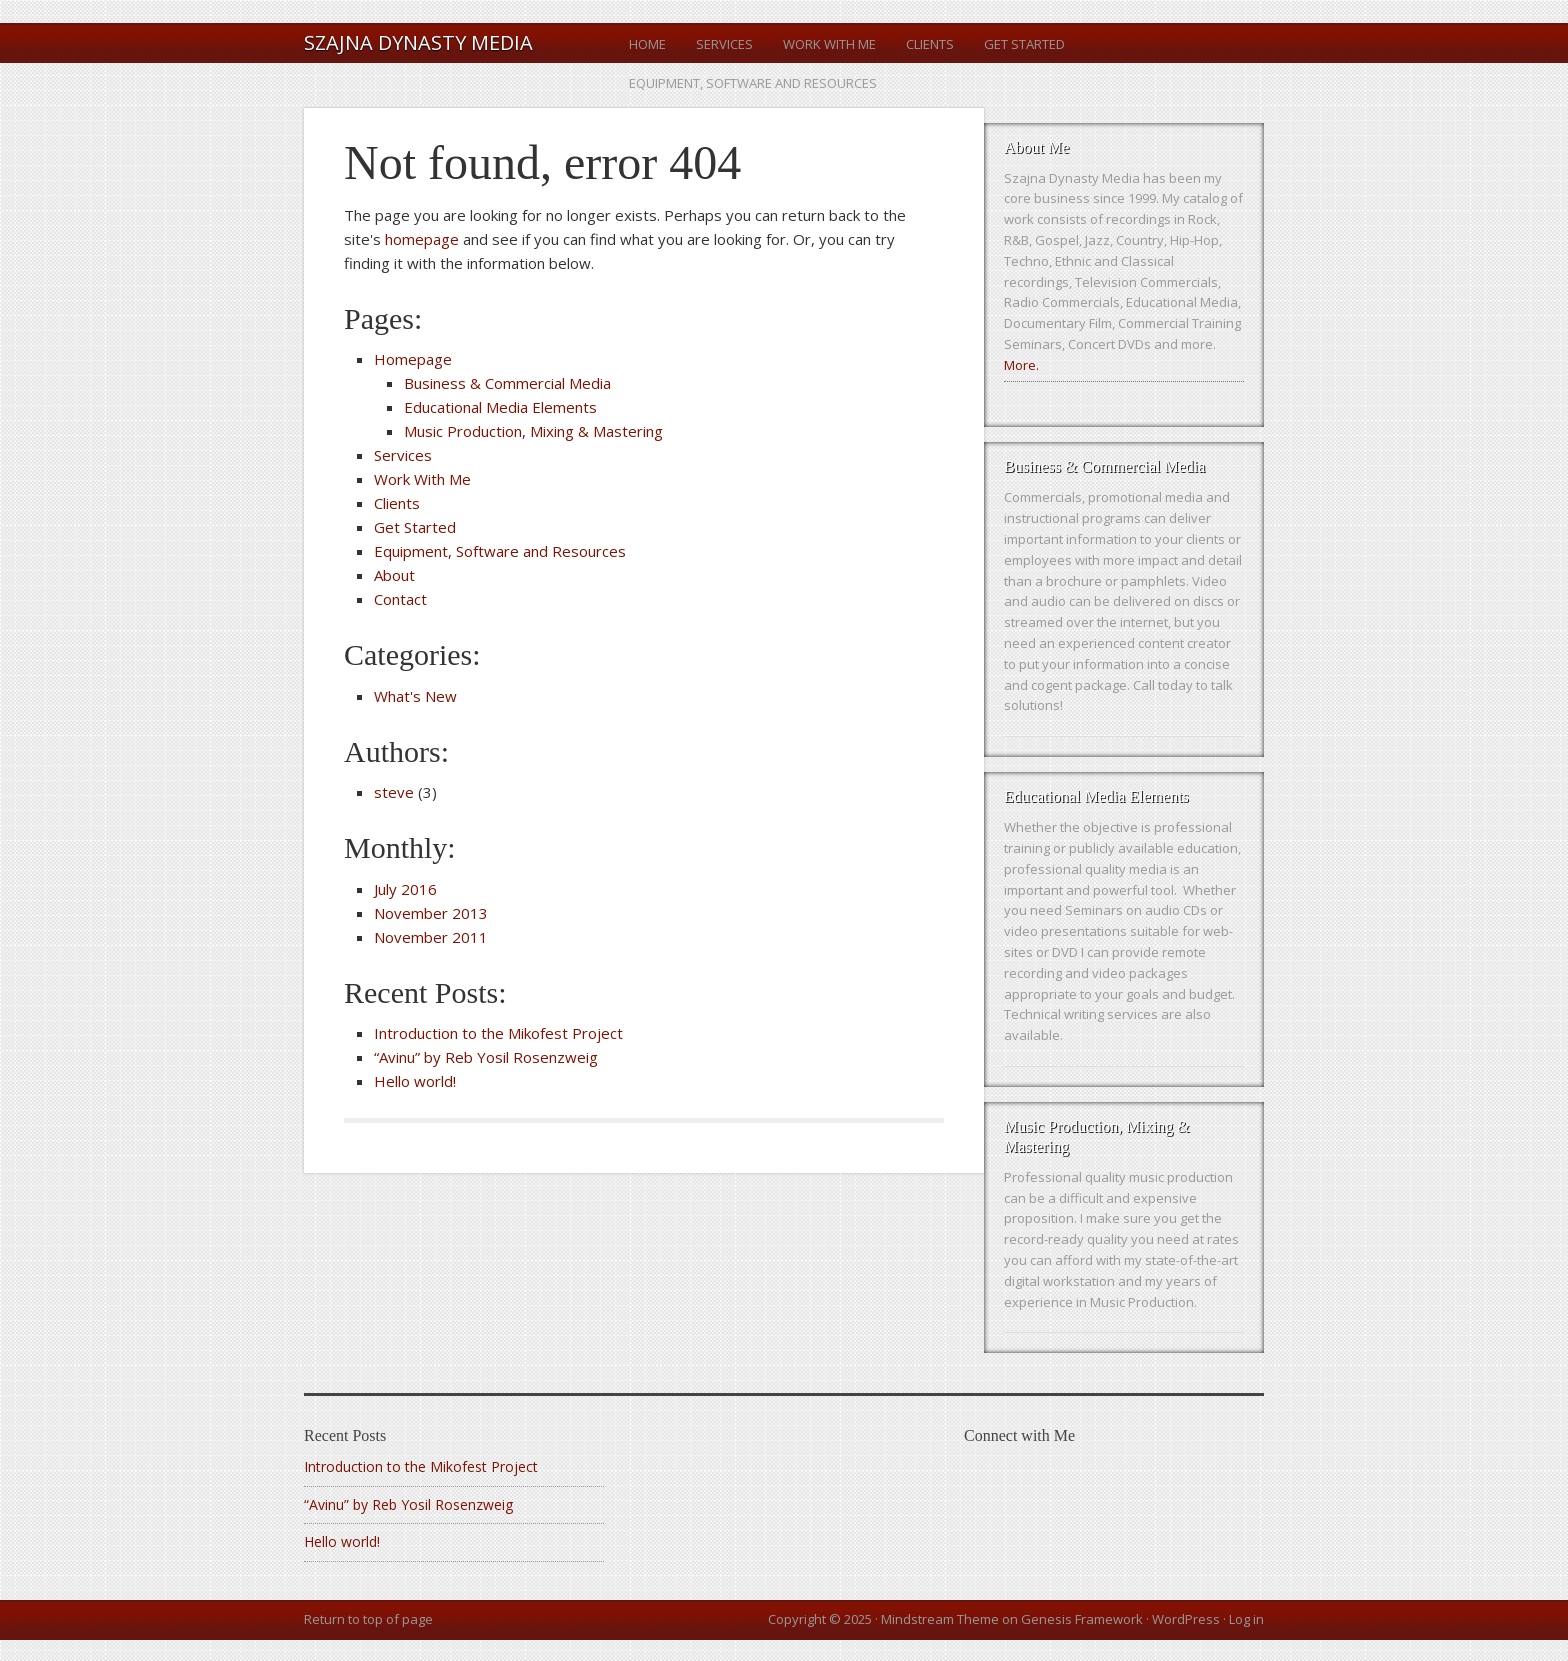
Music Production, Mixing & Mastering (533, 431)
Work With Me (829, 44)
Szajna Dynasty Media (418, 42)
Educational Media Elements (500, 407)
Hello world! (415, 1081)
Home (647, 44)
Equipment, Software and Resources (753, 83)
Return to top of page (368, 1619)
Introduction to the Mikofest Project (498, 1033)
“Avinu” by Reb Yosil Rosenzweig (486, 1057)
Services (724, 44)
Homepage (413, 359)
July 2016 (405, 889)
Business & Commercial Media (507, 383)
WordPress (1186, 1619)
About (394, 575)
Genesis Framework (1082, 1619)
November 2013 (431, 913)
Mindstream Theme (940, 1619)
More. (1021, 365)
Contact (400, 599)
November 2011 (431, 937)
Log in (1246, 1619)
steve (394, 792)
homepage (422, 239)
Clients (930, 44)
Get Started (1024, 44)
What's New (415, 696)
